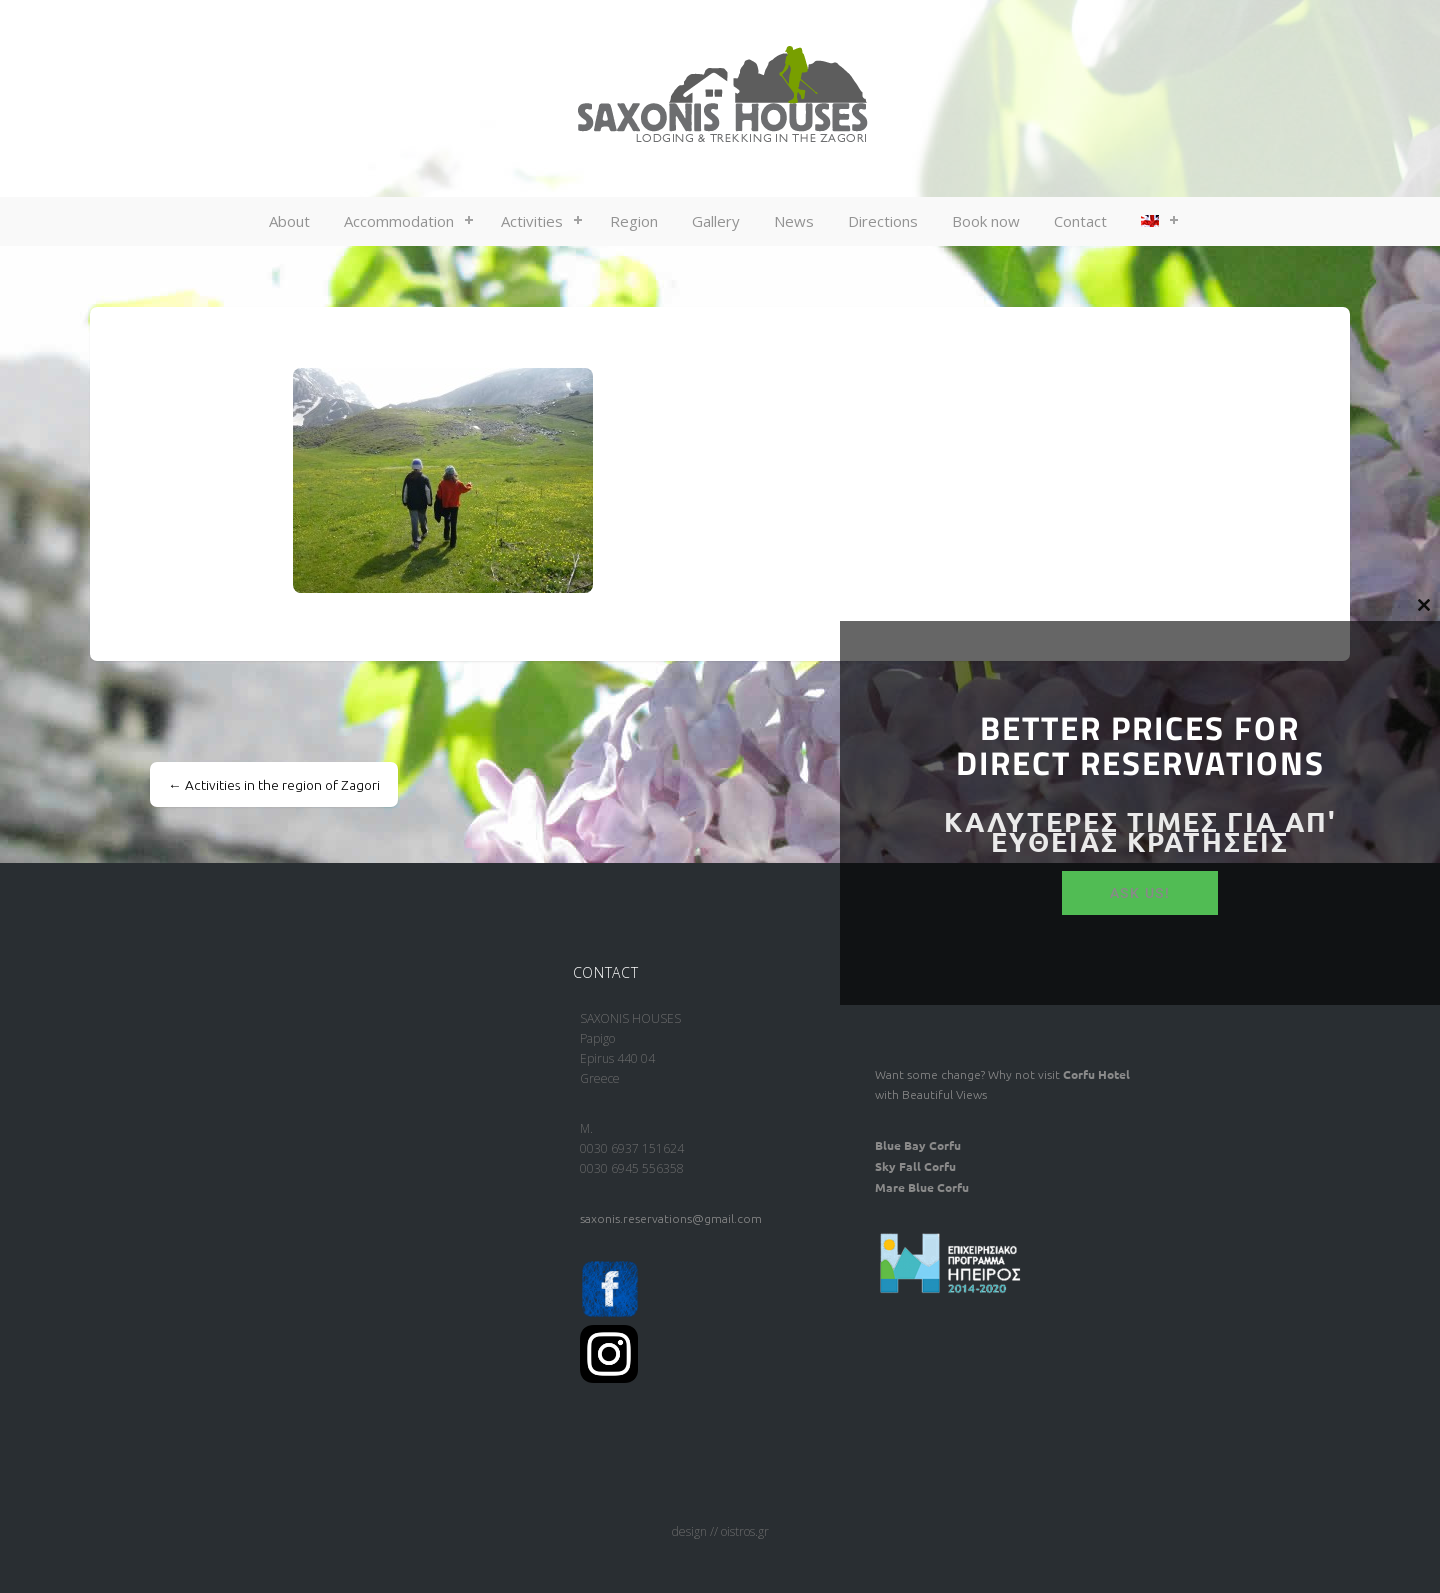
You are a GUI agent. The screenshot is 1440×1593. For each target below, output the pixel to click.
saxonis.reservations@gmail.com (671, 1218)
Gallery (716, 221)
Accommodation (399, 221)
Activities (532, 221)
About (289, 221)
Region (634, 221)
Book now (986, 221)
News (794, 221)
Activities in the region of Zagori (274, 785)
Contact (1080, 221)
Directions (883, 221)
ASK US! (1140, 893)
